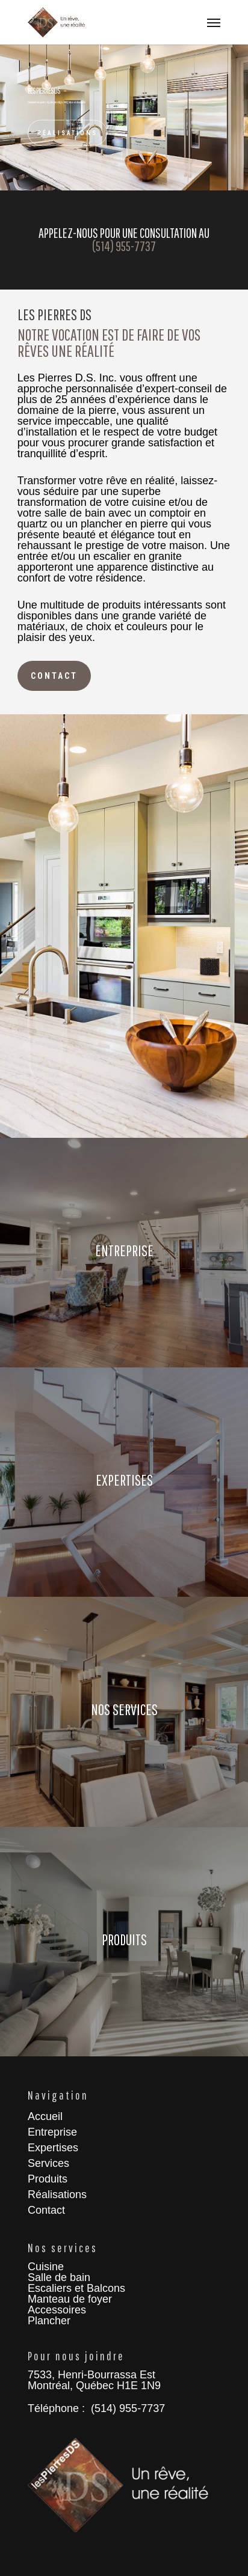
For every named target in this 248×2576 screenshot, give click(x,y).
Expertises (53, 2147)
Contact (46, 2210)
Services (48, 2163)
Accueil (45, 2116)
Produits (47, 2179)
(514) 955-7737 (124, 246)
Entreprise (52, 2132)
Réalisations (67, 133)
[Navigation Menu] (213, 22)
